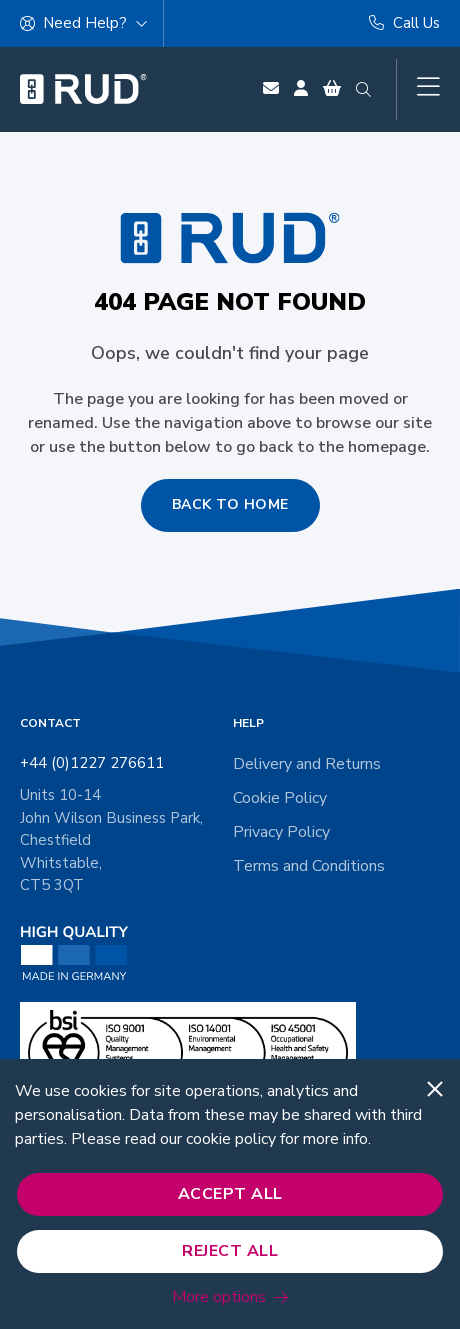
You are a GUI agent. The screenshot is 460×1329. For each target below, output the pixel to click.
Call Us (404, 23)
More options (219, 1297)
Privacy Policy (281, 832)
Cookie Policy (280, 798)
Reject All (230, 1251)
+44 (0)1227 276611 (92, 763)
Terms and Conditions (309, 866)
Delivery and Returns (307, 764)
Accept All (230, 1194)
